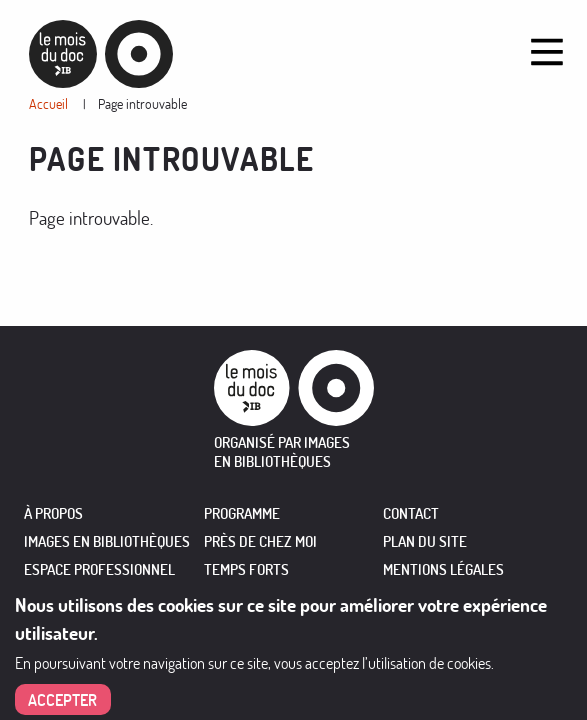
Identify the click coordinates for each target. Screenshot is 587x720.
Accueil (48, 103)
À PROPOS (53, 513)
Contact (411, 513)
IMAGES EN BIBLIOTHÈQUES (107, 541)
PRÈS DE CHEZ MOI (260, 541)
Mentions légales (443, 569)
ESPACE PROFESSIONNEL (99, 569)
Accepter (62, 700)
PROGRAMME (242, 513)
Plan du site (425, 541)
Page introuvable (142, 103)
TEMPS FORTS (246, 569)
